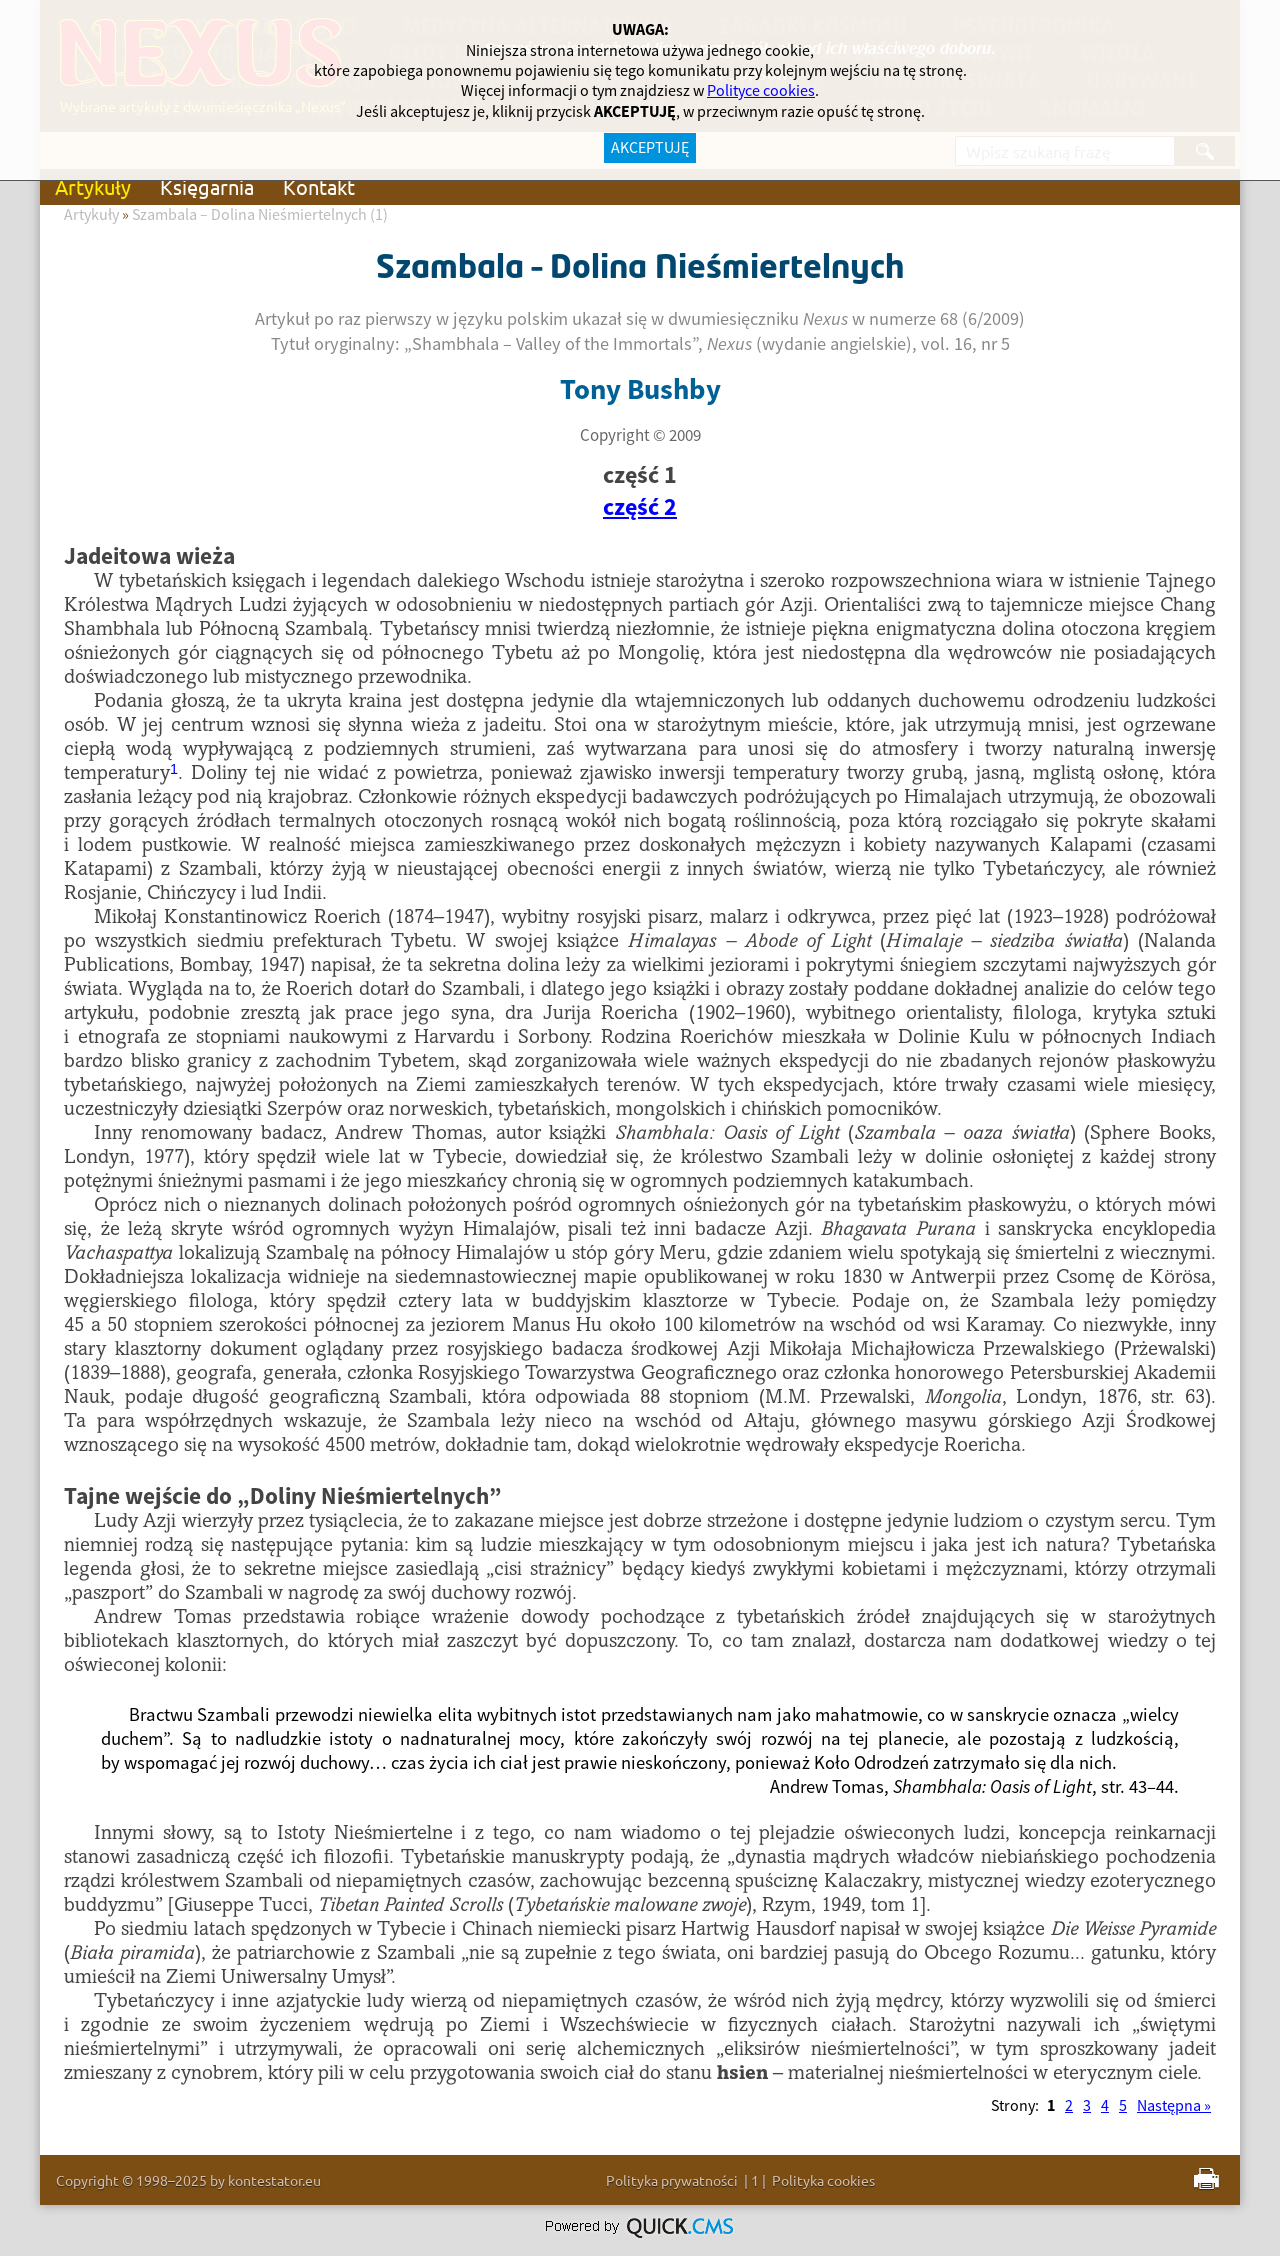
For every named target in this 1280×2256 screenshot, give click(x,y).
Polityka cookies (823, 2180)
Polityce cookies (761, 91)
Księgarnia (207, 186)
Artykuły (93, 186)
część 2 (640, 508)
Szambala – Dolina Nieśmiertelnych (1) (260, 215)
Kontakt (319, 186)
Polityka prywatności (672, 2180)
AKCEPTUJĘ (650, 148)
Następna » (1174, 2106)
